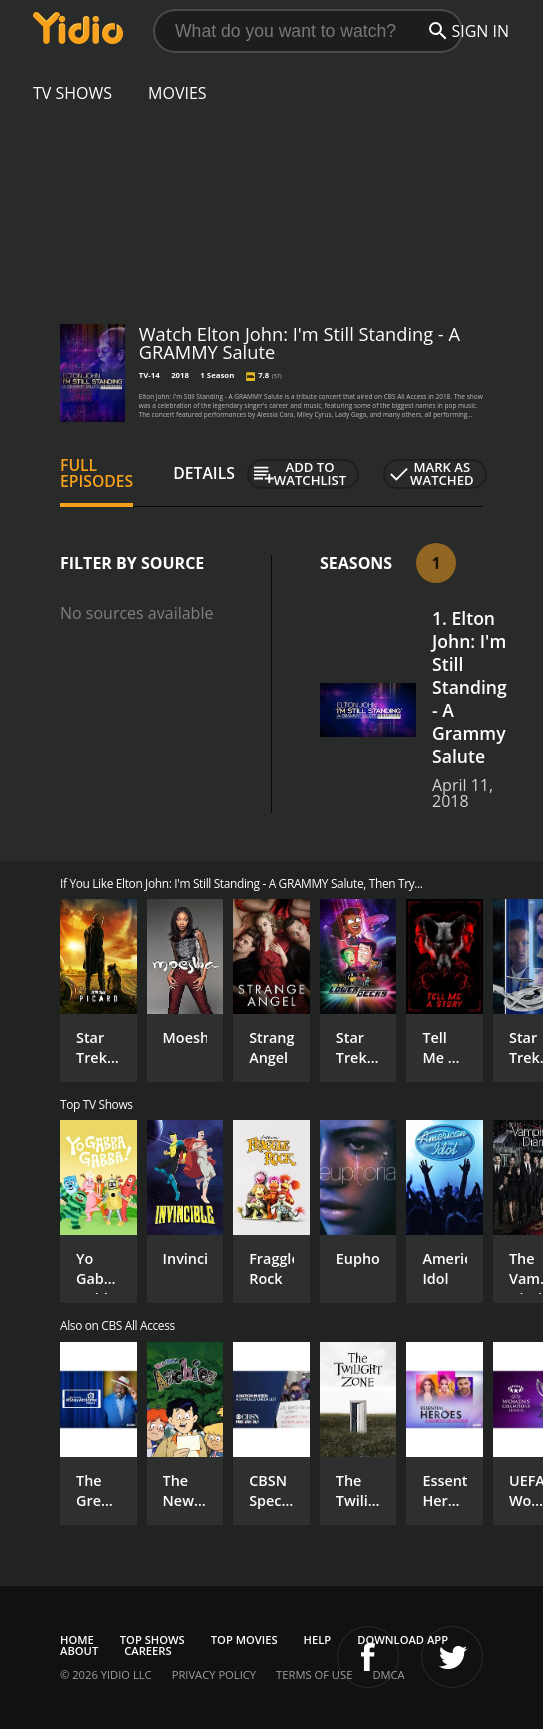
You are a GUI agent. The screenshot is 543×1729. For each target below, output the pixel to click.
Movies (177, 93)
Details (204, 473)
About (79, 1650)
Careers (147, 1650)
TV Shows (72, 93)
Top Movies (244, 1639)
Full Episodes (96, 473)
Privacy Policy (214, 1674)
